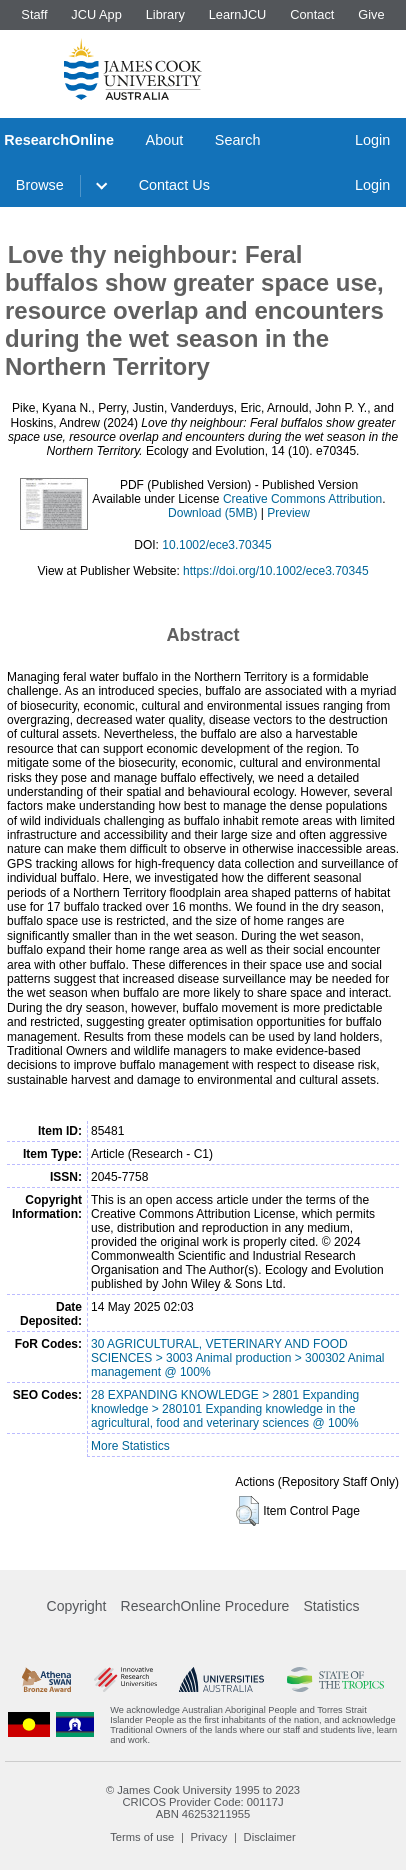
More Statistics (130, 1446)
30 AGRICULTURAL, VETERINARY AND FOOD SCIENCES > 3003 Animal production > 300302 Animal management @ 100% (238, 1358)
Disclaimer (270, 1837)
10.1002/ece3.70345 (216, 545)
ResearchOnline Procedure (205, 1606)
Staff (34, 14)
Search (238, 140)
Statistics (331, 1606)
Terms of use (142, 1837)
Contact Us (174, 185)
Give (371, 14)
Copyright (77, 1606)
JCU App (96, 14)
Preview (288, 513)
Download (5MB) (212, 513)
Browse (40, 185)
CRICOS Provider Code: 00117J (202, 1802)
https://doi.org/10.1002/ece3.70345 (275, 571)
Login (372, 140)
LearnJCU (238, 14)
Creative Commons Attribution (302, 499)
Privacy (209, 1837)
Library (165, 14)
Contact (312, 14)
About (165, 140)
